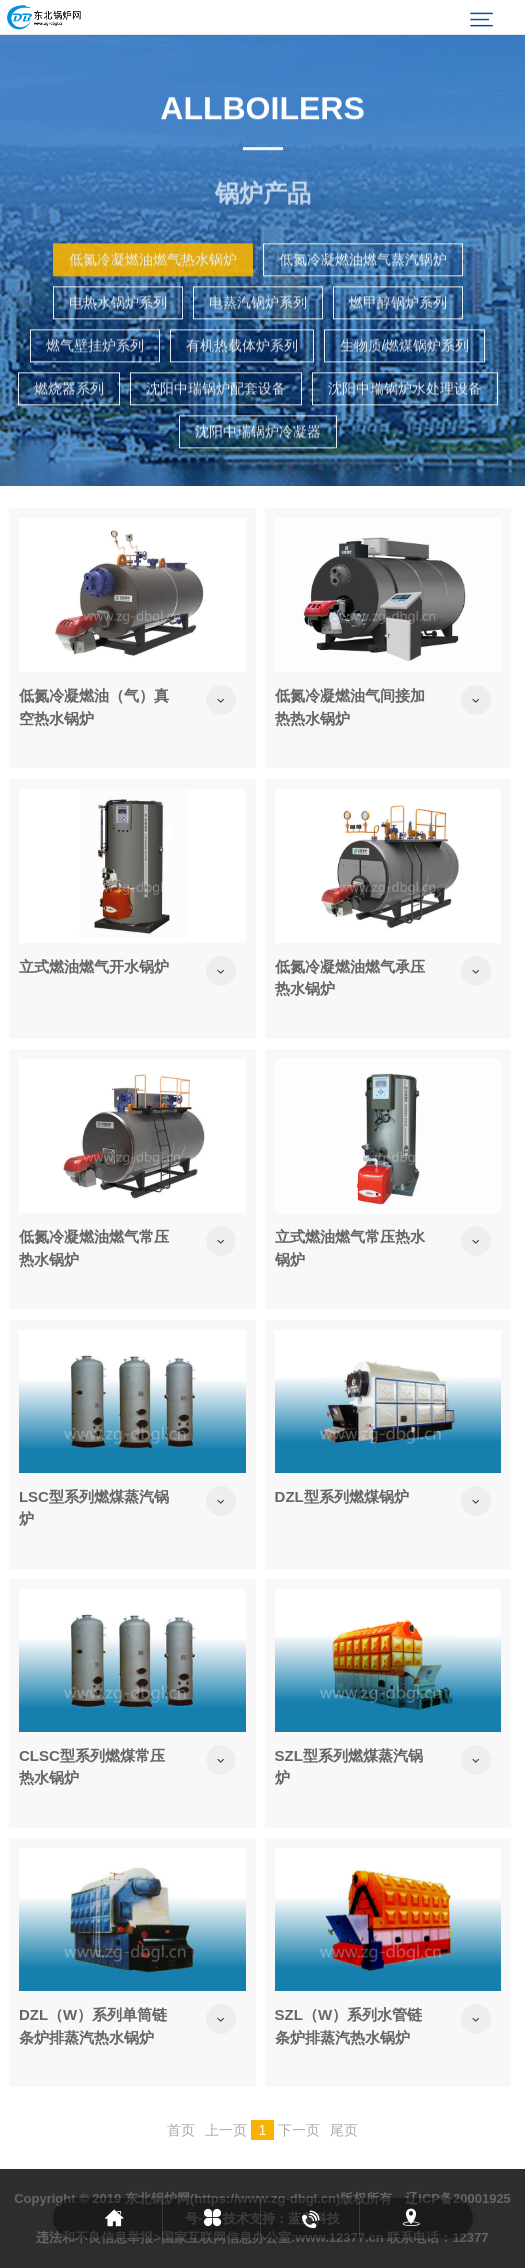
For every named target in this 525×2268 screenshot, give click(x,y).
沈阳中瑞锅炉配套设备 (216, 434)
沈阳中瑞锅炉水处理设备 (405, 434)
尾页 (344, 2130)
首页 (181, 2130)
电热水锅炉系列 (118, 348)
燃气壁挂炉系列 (95, 391)
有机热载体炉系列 (242, 391)
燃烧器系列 (69, 434)
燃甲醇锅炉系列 (398, 348)
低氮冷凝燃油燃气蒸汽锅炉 (363, 305)
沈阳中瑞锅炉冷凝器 (258, 477)
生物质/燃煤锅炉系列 (405, 391)
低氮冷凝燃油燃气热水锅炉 (153, 305)
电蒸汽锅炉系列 (258, 348)
